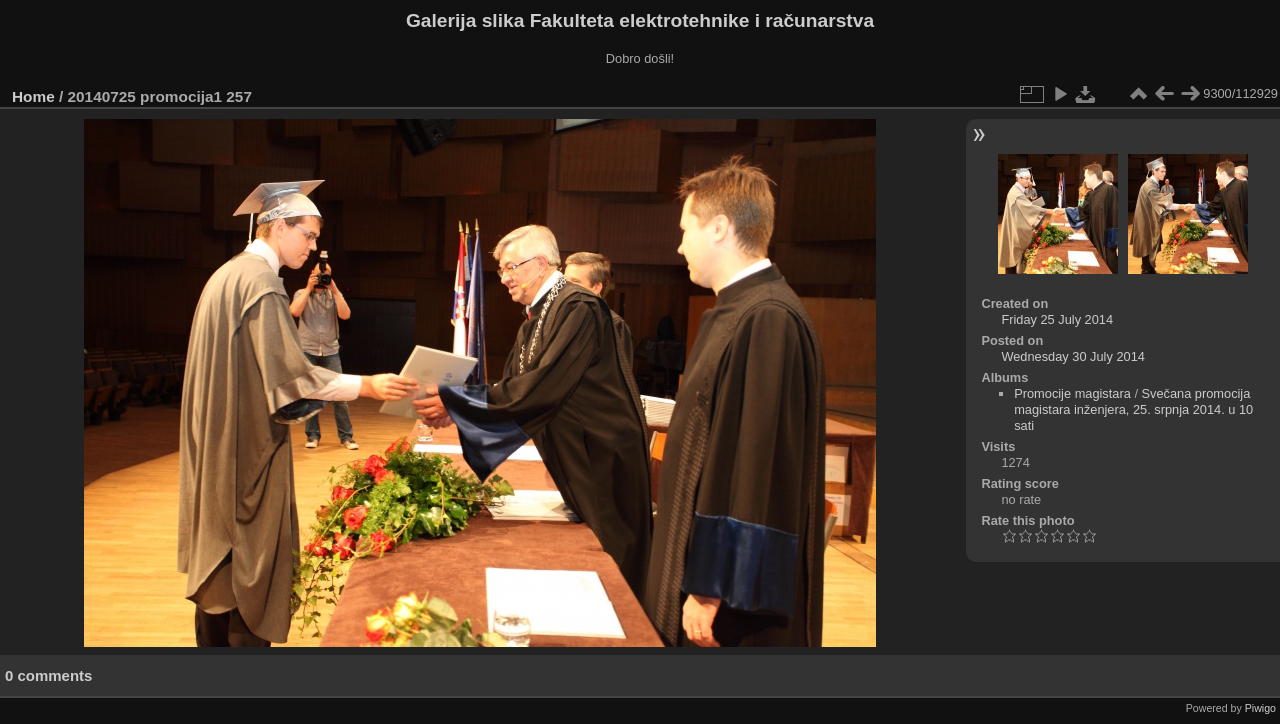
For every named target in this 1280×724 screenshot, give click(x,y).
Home (33, 96)
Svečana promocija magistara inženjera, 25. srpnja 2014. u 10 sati (1133, 409)
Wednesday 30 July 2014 (1072, 356)
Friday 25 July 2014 (1057, 319)
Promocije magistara (1072, 393)
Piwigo (1260, 708)
